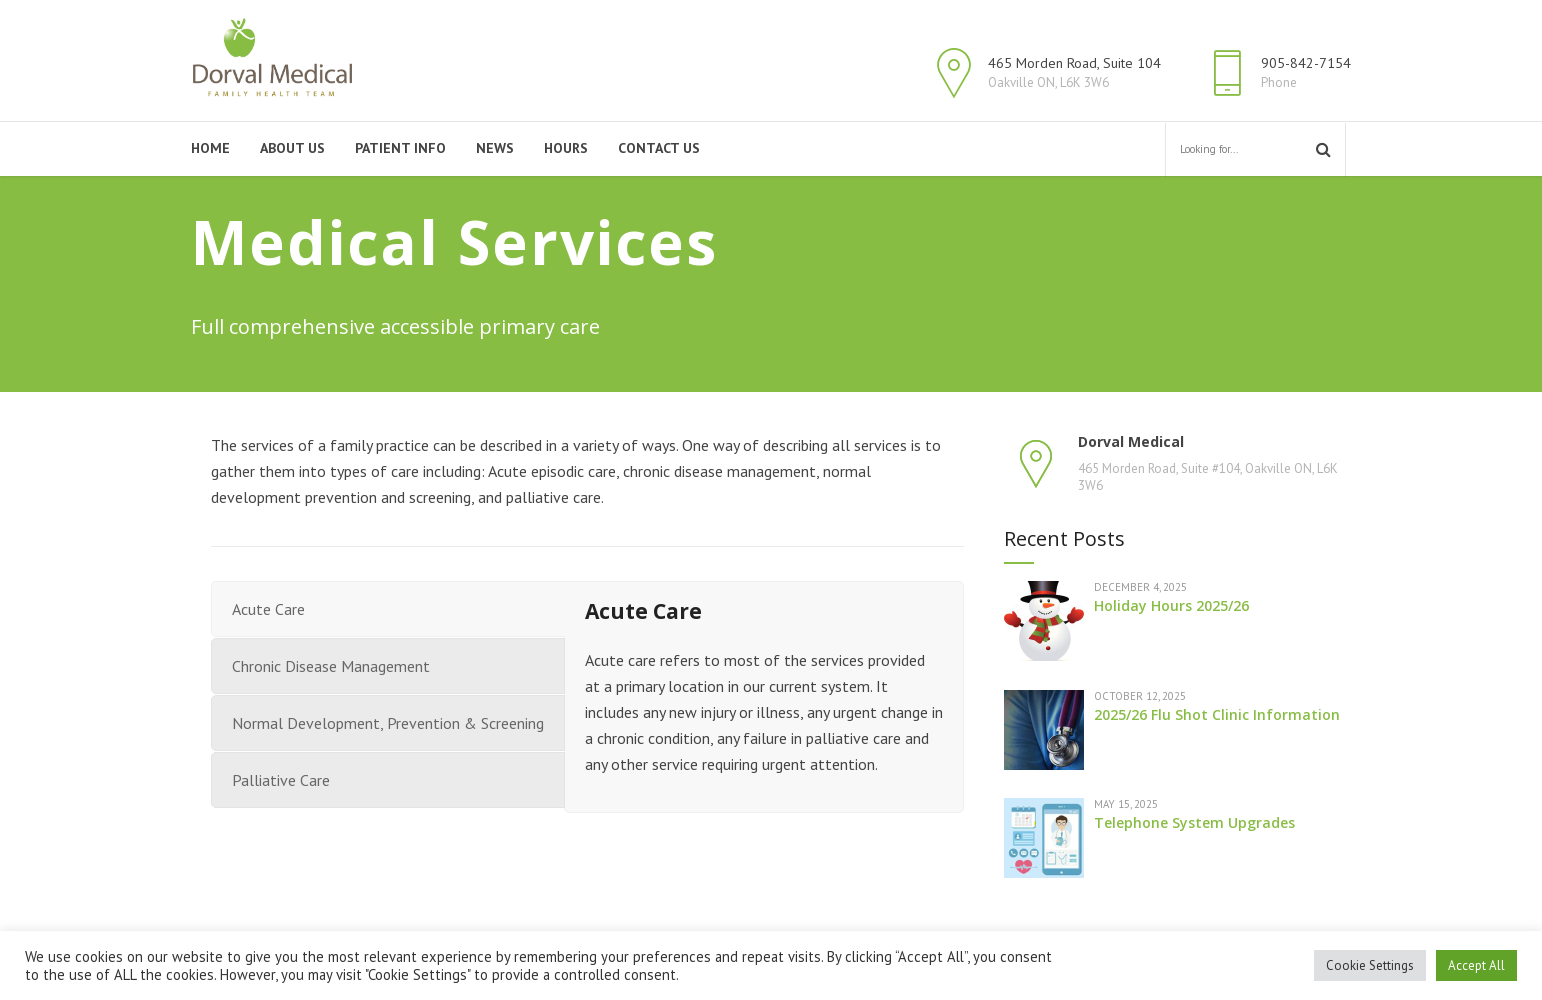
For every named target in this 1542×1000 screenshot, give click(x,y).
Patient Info (400, 148)
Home (210, 148)
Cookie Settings (1370, 965)
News (495, 148)
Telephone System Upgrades (1194, 822)
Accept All (1476, 965)
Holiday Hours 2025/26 (1171, 605)
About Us (292, 148)
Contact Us (659, 148)
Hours (566, 148)
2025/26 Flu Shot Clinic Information (1217, 714)
